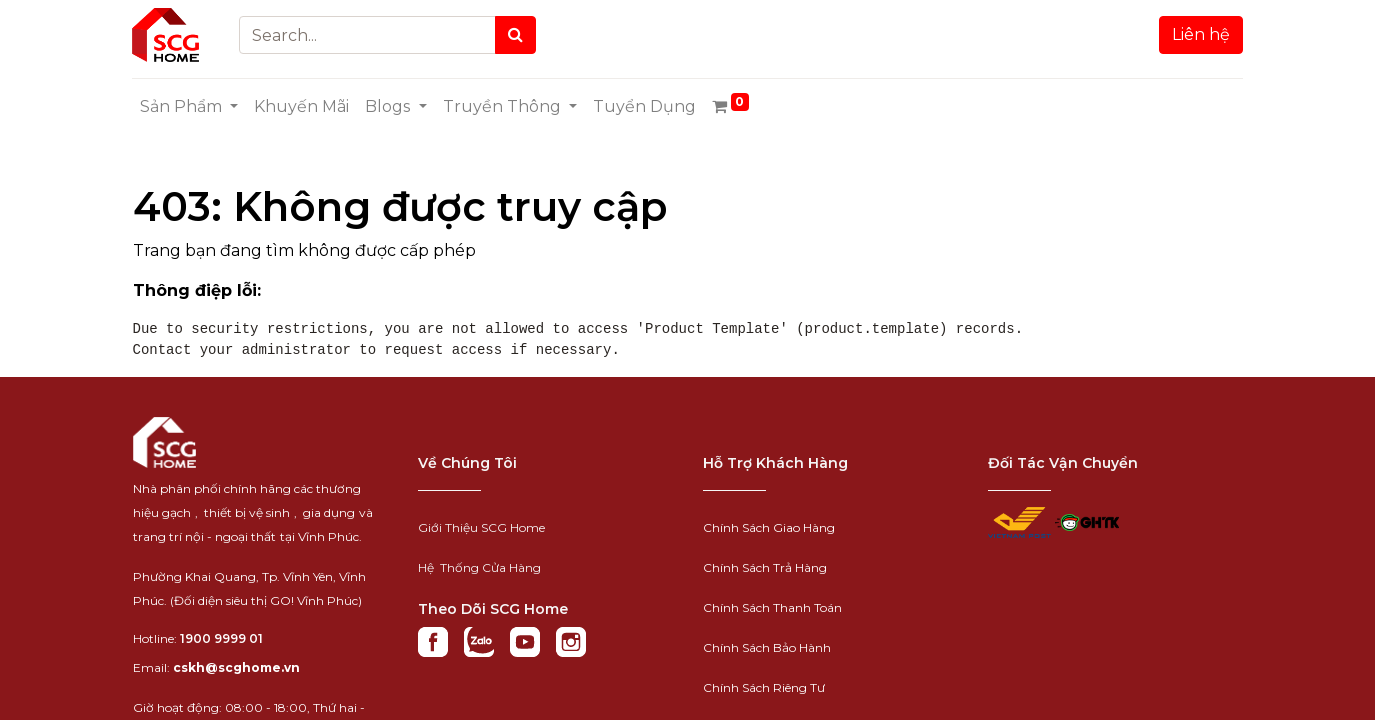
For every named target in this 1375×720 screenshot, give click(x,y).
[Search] (515, 35)
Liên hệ (1201, 34)
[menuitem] (302, 107)
